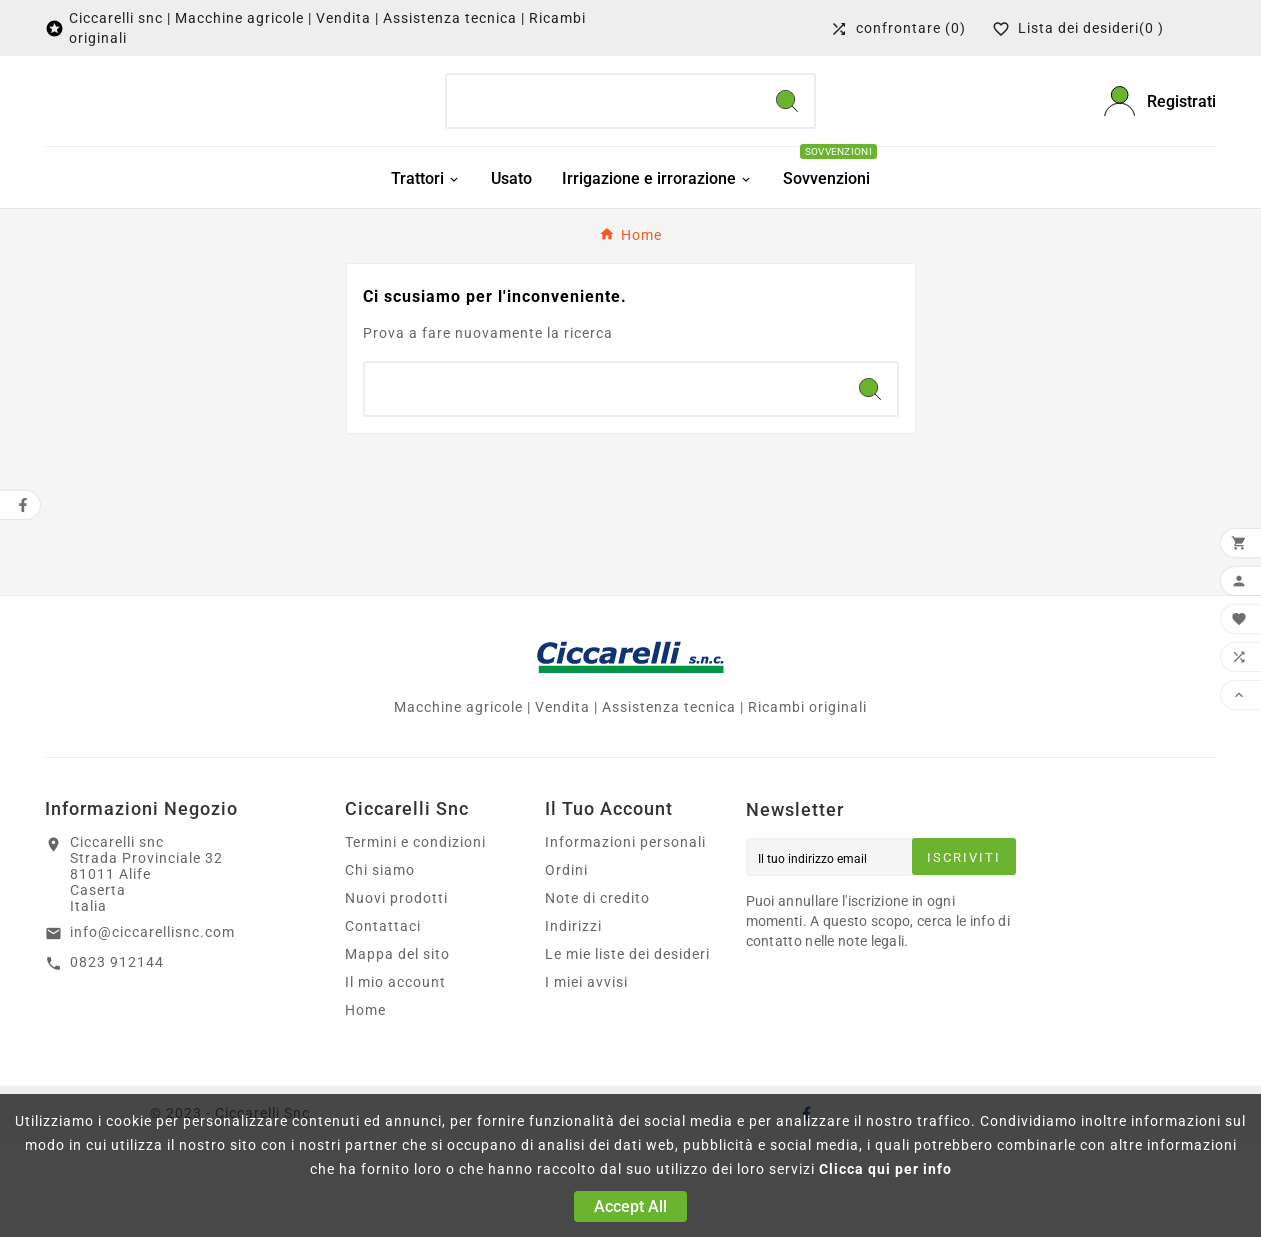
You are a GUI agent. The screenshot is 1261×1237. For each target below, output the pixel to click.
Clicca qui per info (885, 1169)
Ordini (566, 967)
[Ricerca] (603, 110)
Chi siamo (380, 967)
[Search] (787, 110)
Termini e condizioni (415, 939)
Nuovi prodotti (396, 995)
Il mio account (395, 1079)
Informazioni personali (625, 939)
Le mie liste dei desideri (627, 1051)
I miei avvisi (586, 1079)
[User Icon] (1160, 109)
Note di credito (597, 995)
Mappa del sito (397, 1051)
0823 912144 (117, 1058)
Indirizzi (573, 1023)
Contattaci (383, 1023)
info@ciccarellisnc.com (152, 1029)
